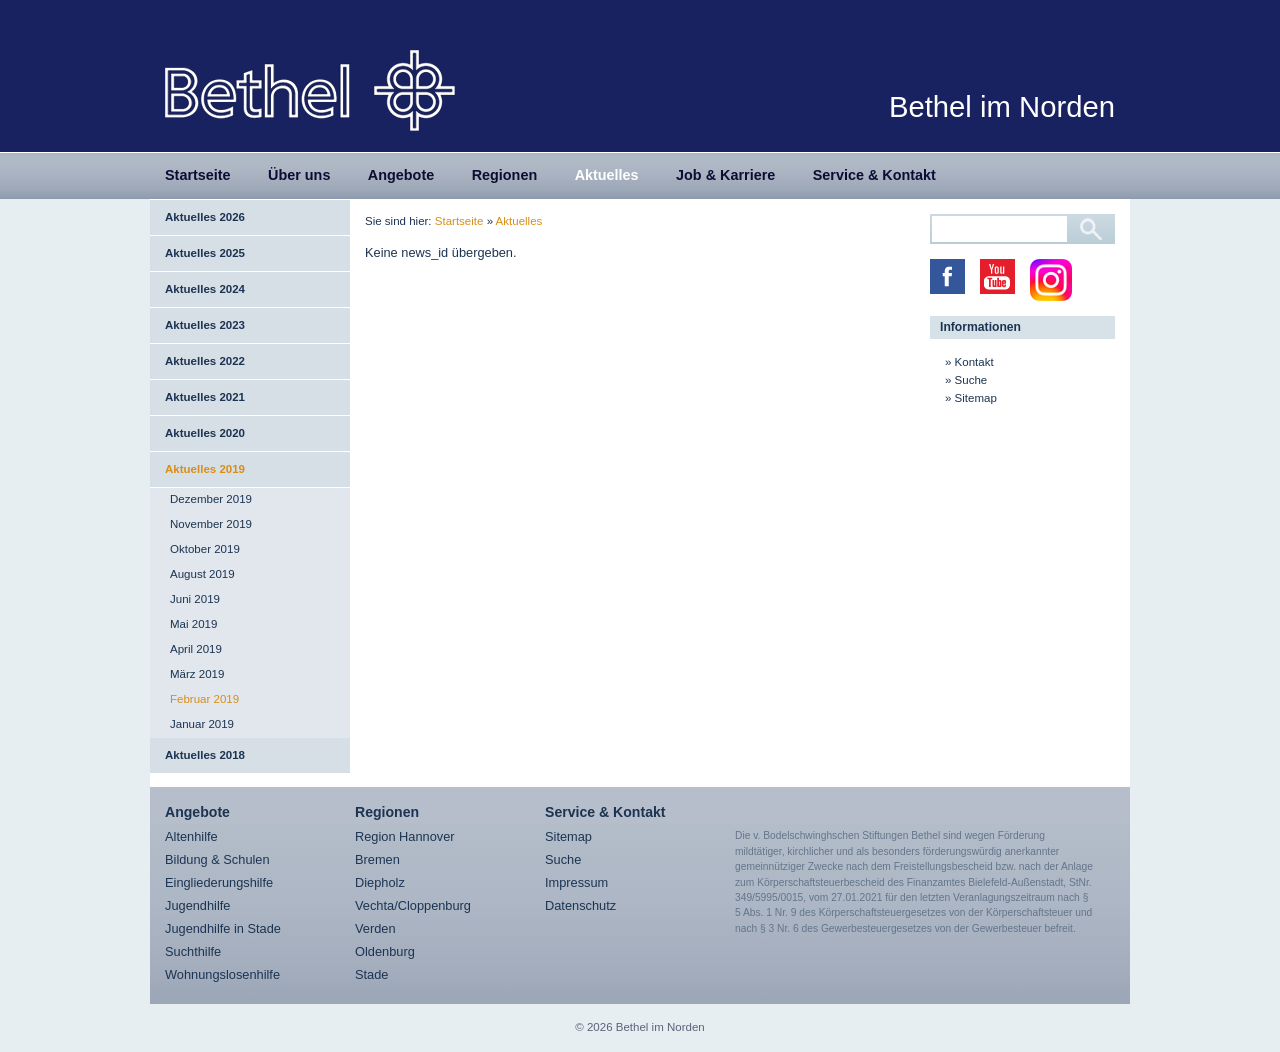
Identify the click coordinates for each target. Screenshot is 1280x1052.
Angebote (401, 175)
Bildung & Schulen (217, 859)
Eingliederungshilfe (219, 882)
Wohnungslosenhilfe (222, 974)
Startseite (198, 175)
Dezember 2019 (211, 499)
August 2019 (202, 574)
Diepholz (380, 882)
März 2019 (197, 674)
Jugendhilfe (197, 905)
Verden (375, 928)
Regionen (505, 175)
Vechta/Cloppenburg (413, 905)
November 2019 (211, 524)
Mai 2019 (193, 624)
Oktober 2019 (205, 549)
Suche (971, 380)
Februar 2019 (204, 699)
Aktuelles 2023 (205, 325)
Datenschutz (580, 905)
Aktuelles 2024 (205, 289)
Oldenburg (385, 951)
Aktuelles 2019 (205, 469)
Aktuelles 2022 (205, 361)
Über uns (299, 175)
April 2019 (196, 649)
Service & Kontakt (874, 175)
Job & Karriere (725, 175)
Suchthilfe (193, 951)
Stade (371, 974)
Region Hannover (405, 836)
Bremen (377, 859)
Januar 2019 (202, 724)
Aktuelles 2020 (205, 433)
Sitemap (976, 398)
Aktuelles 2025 (205, 253)
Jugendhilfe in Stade (223, 928)
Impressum (576, 882)
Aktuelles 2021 (205, 397)
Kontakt (974, 362)
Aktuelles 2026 (205, 217)
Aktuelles (607, 175)
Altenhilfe (191, 836)
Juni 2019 (195, 599)
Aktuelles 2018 (205, 755)
